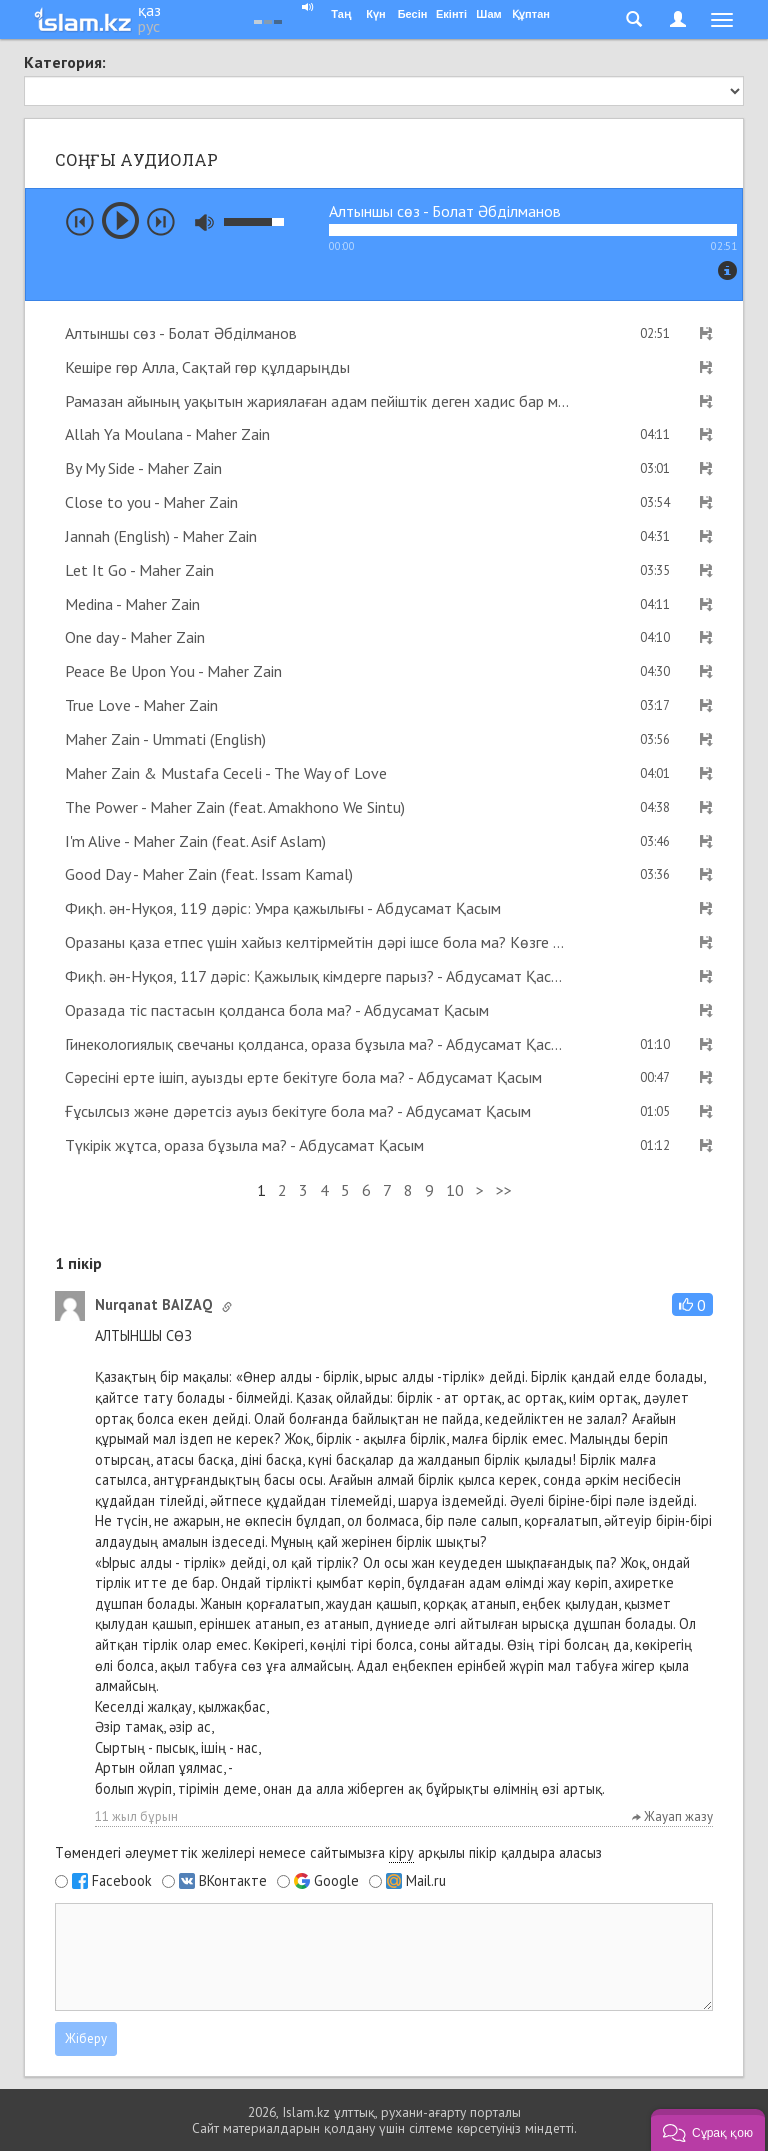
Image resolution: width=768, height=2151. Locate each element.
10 (455, 1190)
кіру (401, 1852)
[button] (692, 1304)
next (161, 222)
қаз (149, 10)
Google (336, 1881)
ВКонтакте (233, 1881)
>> (504, 1190)
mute (204, 222)
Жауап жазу (672, 1816)
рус (149, 26)
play (120, 220)
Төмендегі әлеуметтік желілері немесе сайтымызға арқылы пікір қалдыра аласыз (328, 1853)
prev (80, 222)
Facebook (122, 1881)
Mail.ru (426, 1881)
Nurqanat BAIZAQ (153, 1304)
